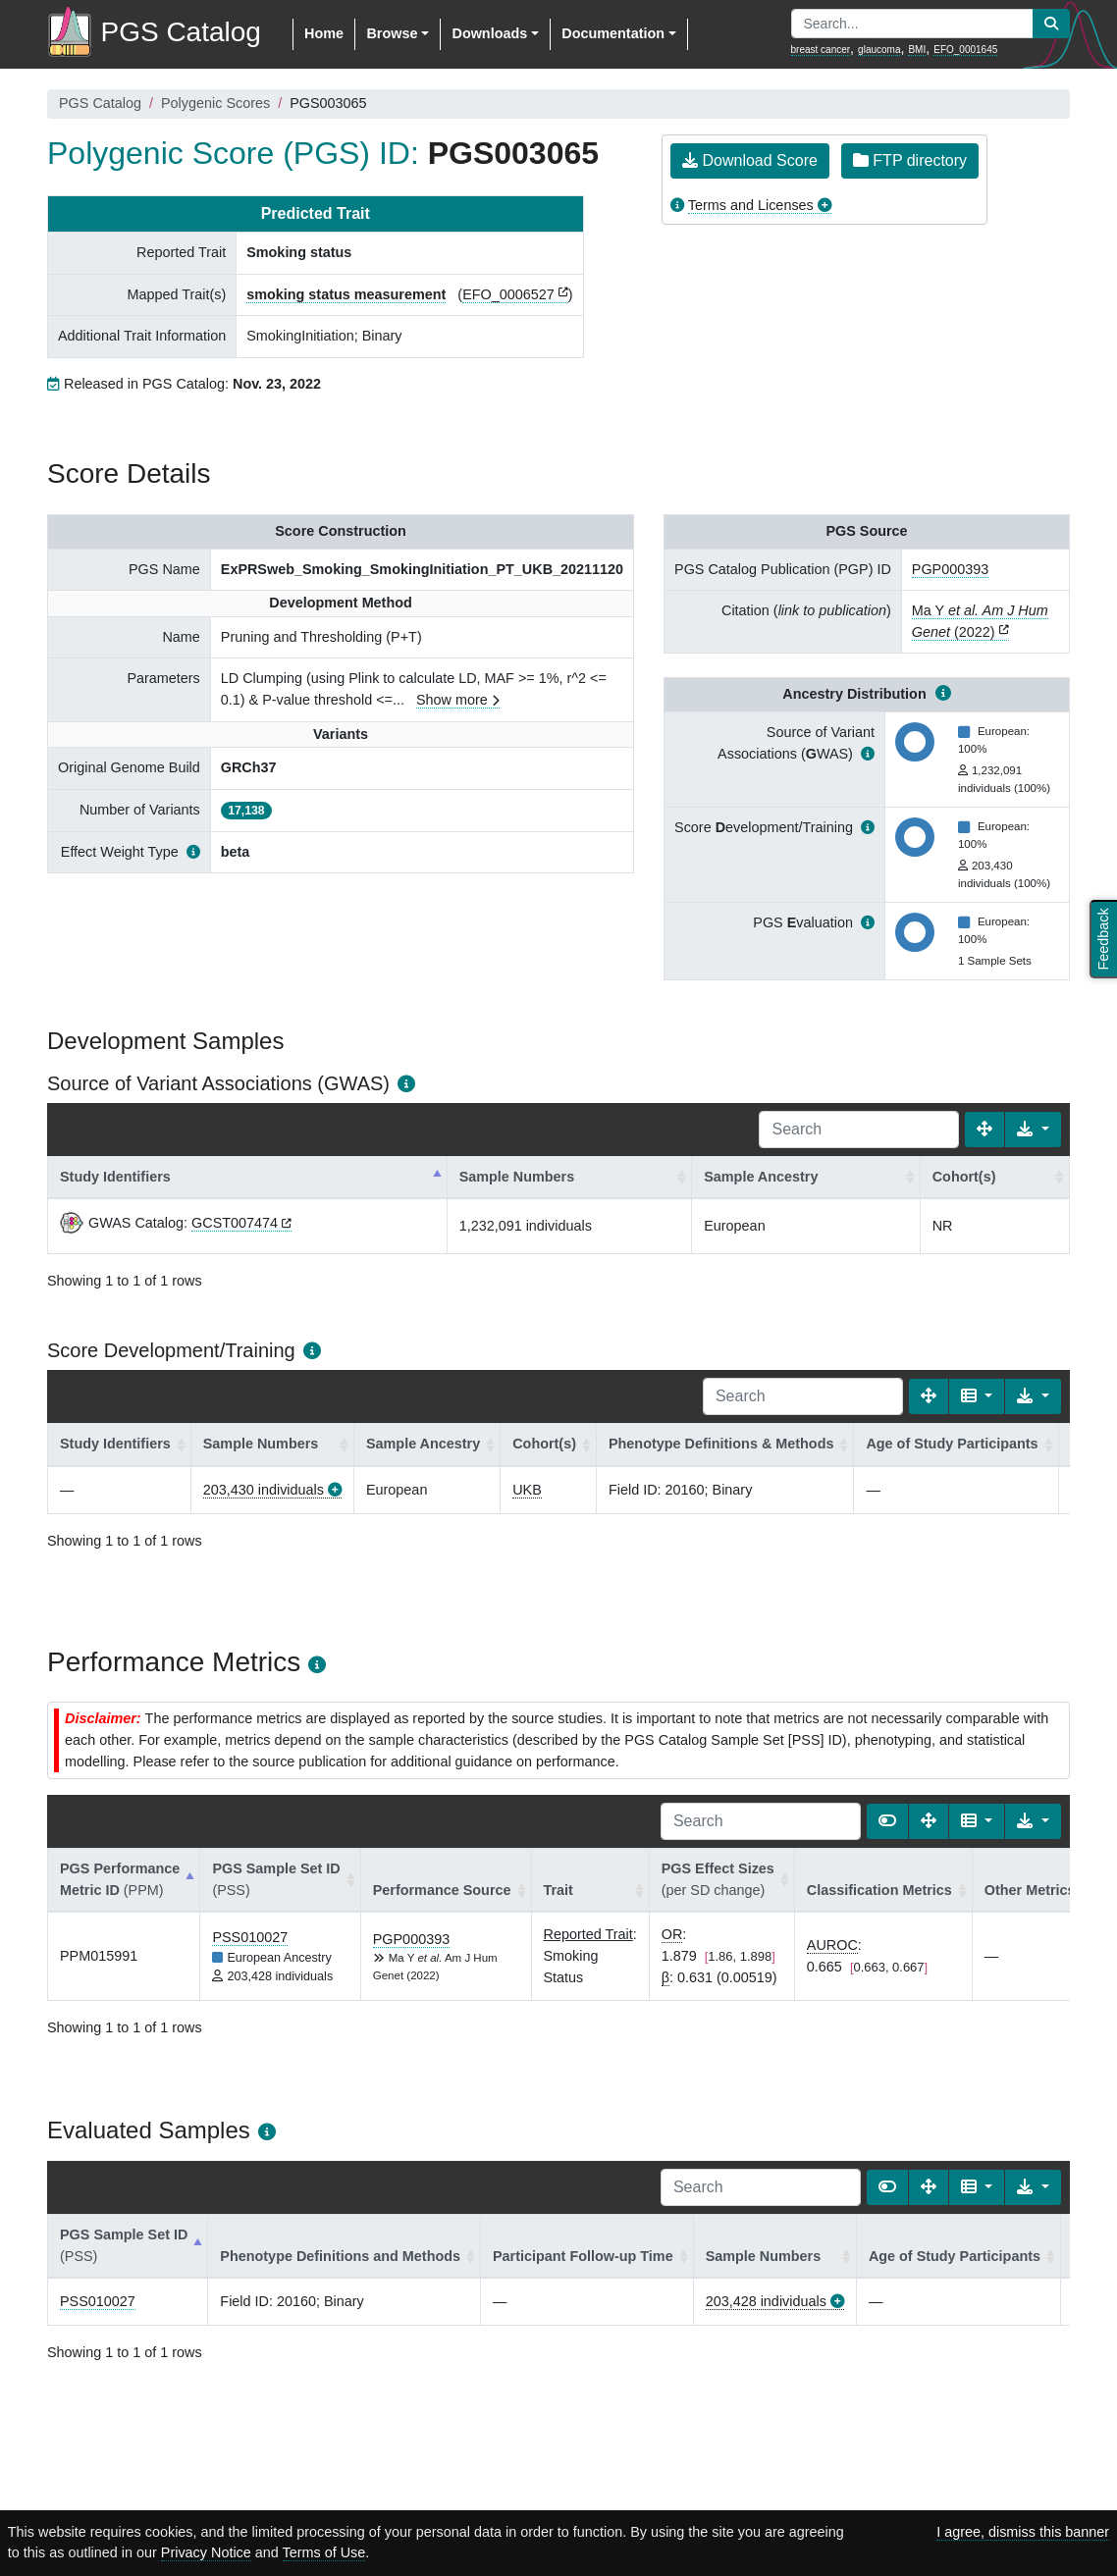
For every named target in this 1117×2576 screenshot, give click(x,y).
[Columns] (977, 1396)
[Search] (859, 1129)
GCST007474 (234, 1223)
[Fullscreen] (984, 1129)
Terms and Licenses (751, 205)
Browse (391, 33)
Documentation (613, 33)
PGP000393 (950, 569)
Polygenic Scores (215, 103)
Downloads (489, 33)
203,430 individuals (263, 1490)
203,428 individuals (766, 2301)
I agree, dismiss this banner (1022, 2532)
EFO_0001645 (965, 49)
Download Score (750, 160)
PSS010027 (250, 1937)
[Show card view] (887, 1821)
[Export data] (1033, 1129)
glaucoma (879, 49)
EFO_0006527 (508, 294)
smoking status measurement (346, 294)
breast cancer (821, 49)
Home (324, 33)
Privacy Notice (206, 2552)
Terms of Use (324, 2552)
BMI (917, 49)
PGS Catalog (100, 103)
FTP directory (910, 160)
